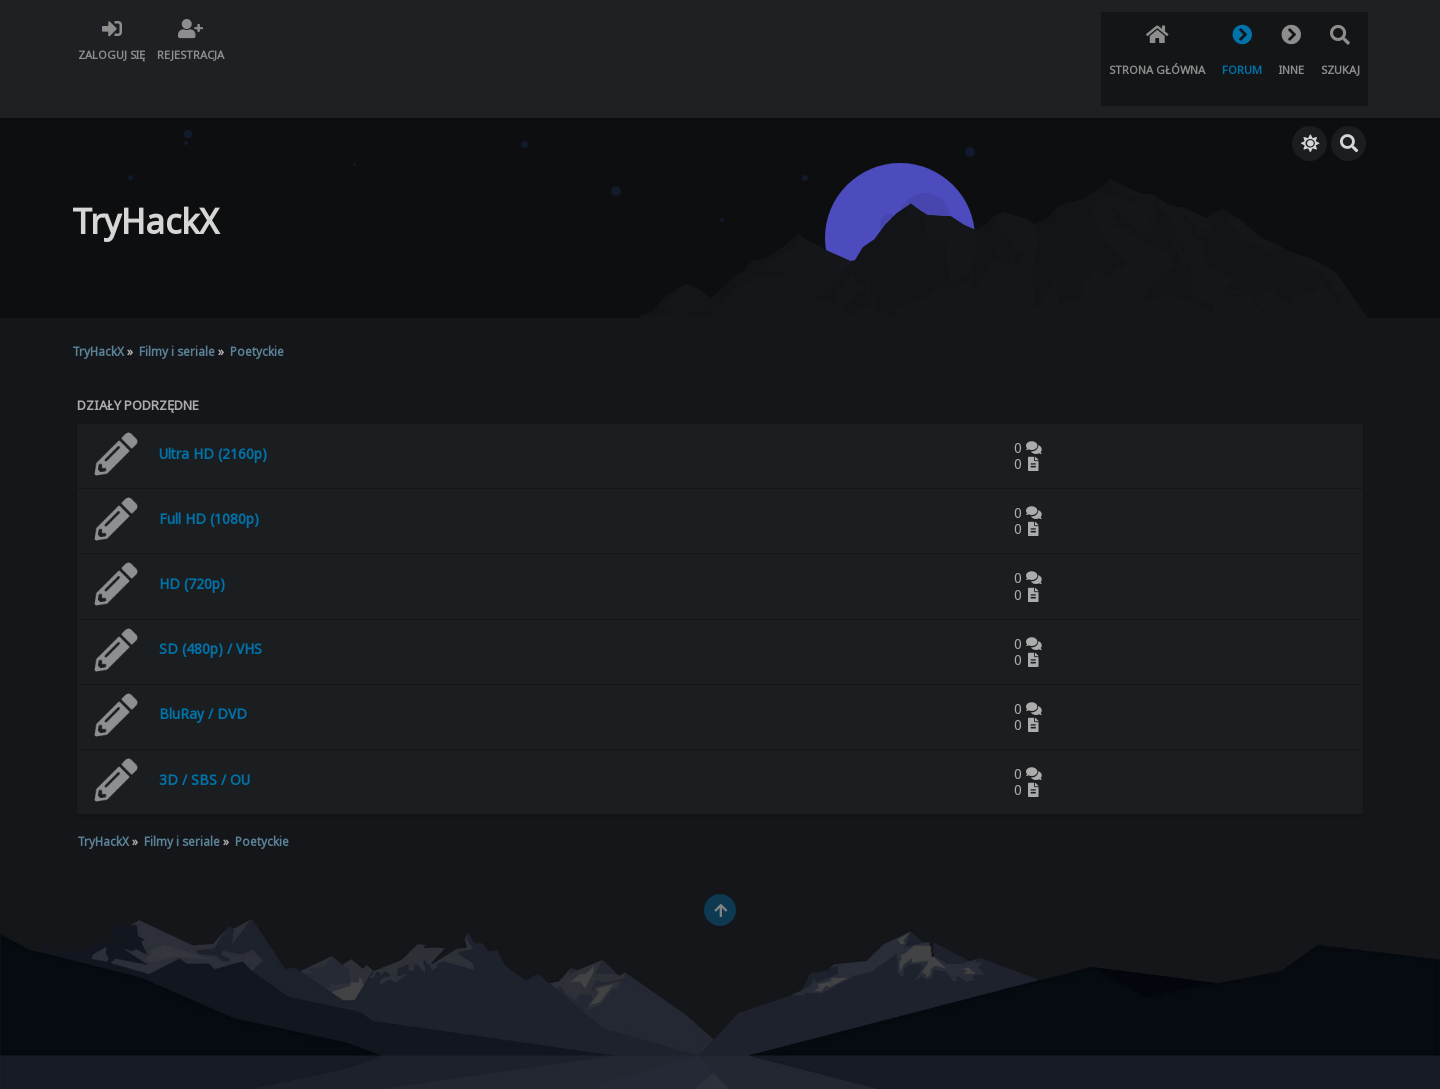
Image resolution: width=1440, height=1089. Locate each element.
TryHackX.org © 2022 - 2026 (720, 1055)
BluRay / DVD (203, 669)
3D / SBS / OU (204, 735)
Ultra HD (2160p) (213, 408)
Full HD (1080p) (209, 474)
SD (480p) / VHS (210, 604)
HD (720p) (192, 539)
